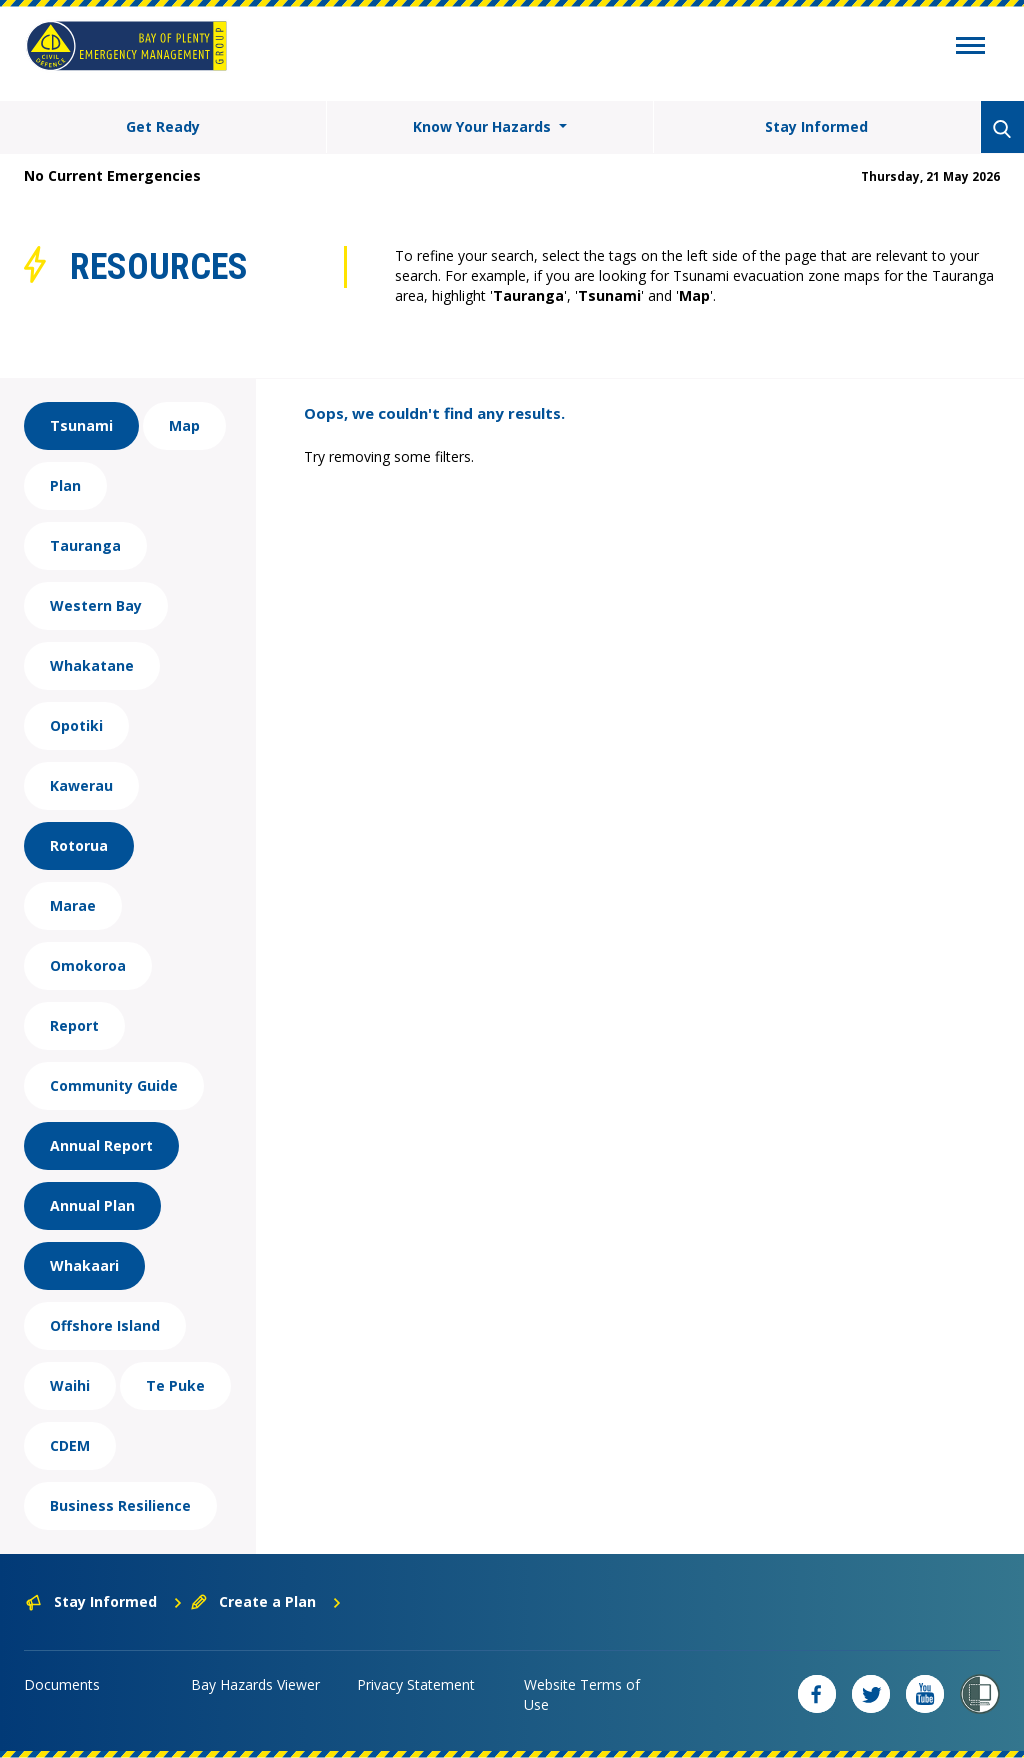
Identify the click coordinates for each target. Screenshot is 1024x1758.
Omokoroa (88, 965)
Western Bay (96, 605)
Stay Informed (816, 126)
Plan (65, 485)
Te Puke (175, 1385)
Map (184, 425)
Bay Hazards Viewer (255, 1684)
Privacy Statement (416, 1684)
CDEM (70, 1445)
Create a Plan (266, 1601)
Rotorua (79, 845)
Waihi (70, 1385)
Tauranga (85, 545)
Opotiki (76, 725)
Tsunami (81, 425)
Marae (73, 905)
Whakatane (92, 665)
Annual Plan (92, 1205)
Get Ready (163, 126)
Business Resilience (120, 1505)
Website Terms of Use (582, 1694)
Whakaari (84, 1265)
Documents (62, 1684)
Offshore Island (105, 1325)
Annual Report (101, 1145)
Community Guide (114, 1085)
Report (74, 1025)
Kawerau (81, 785)
